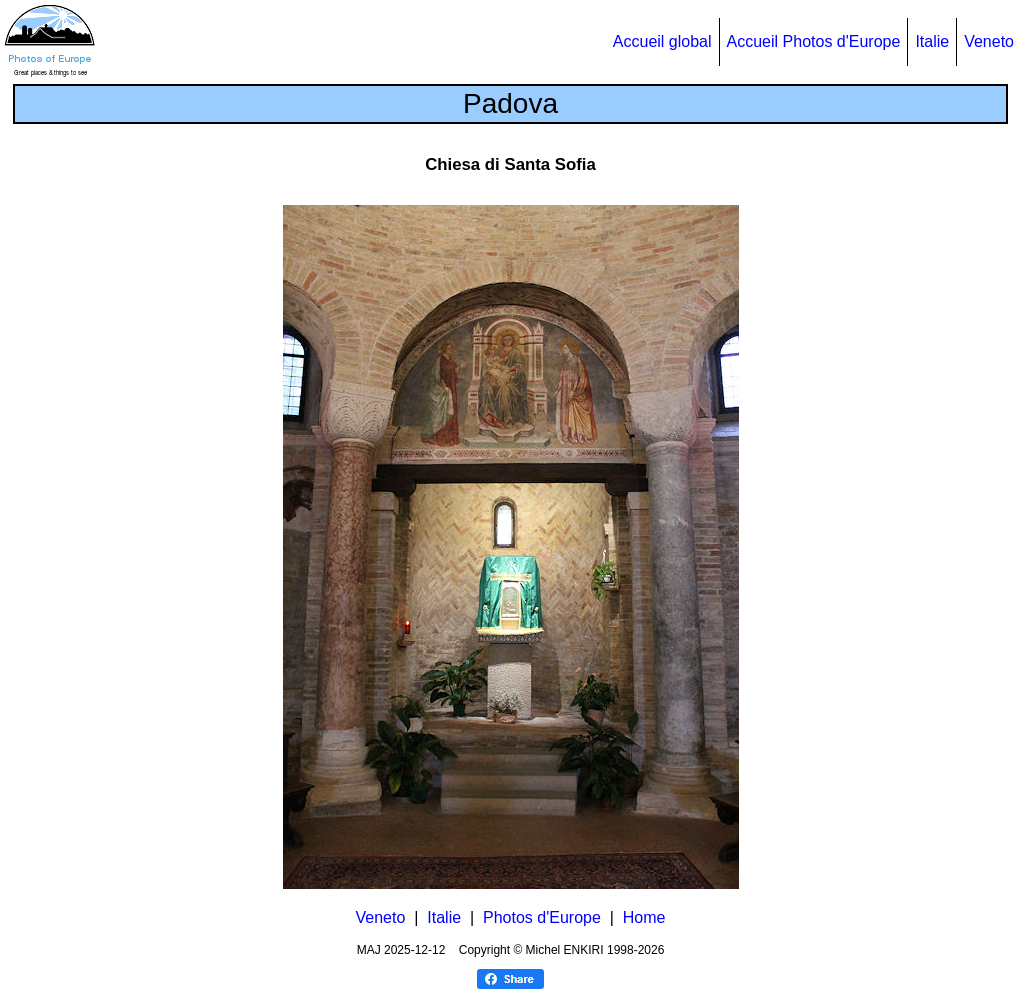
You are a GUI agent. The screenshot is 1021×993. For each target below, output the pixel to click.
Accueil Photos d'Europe (814, 41)
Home (644, 917)
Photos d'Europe (542, 917)
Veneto (989, 41)
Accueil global (662, 41)
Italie (932, 41)
